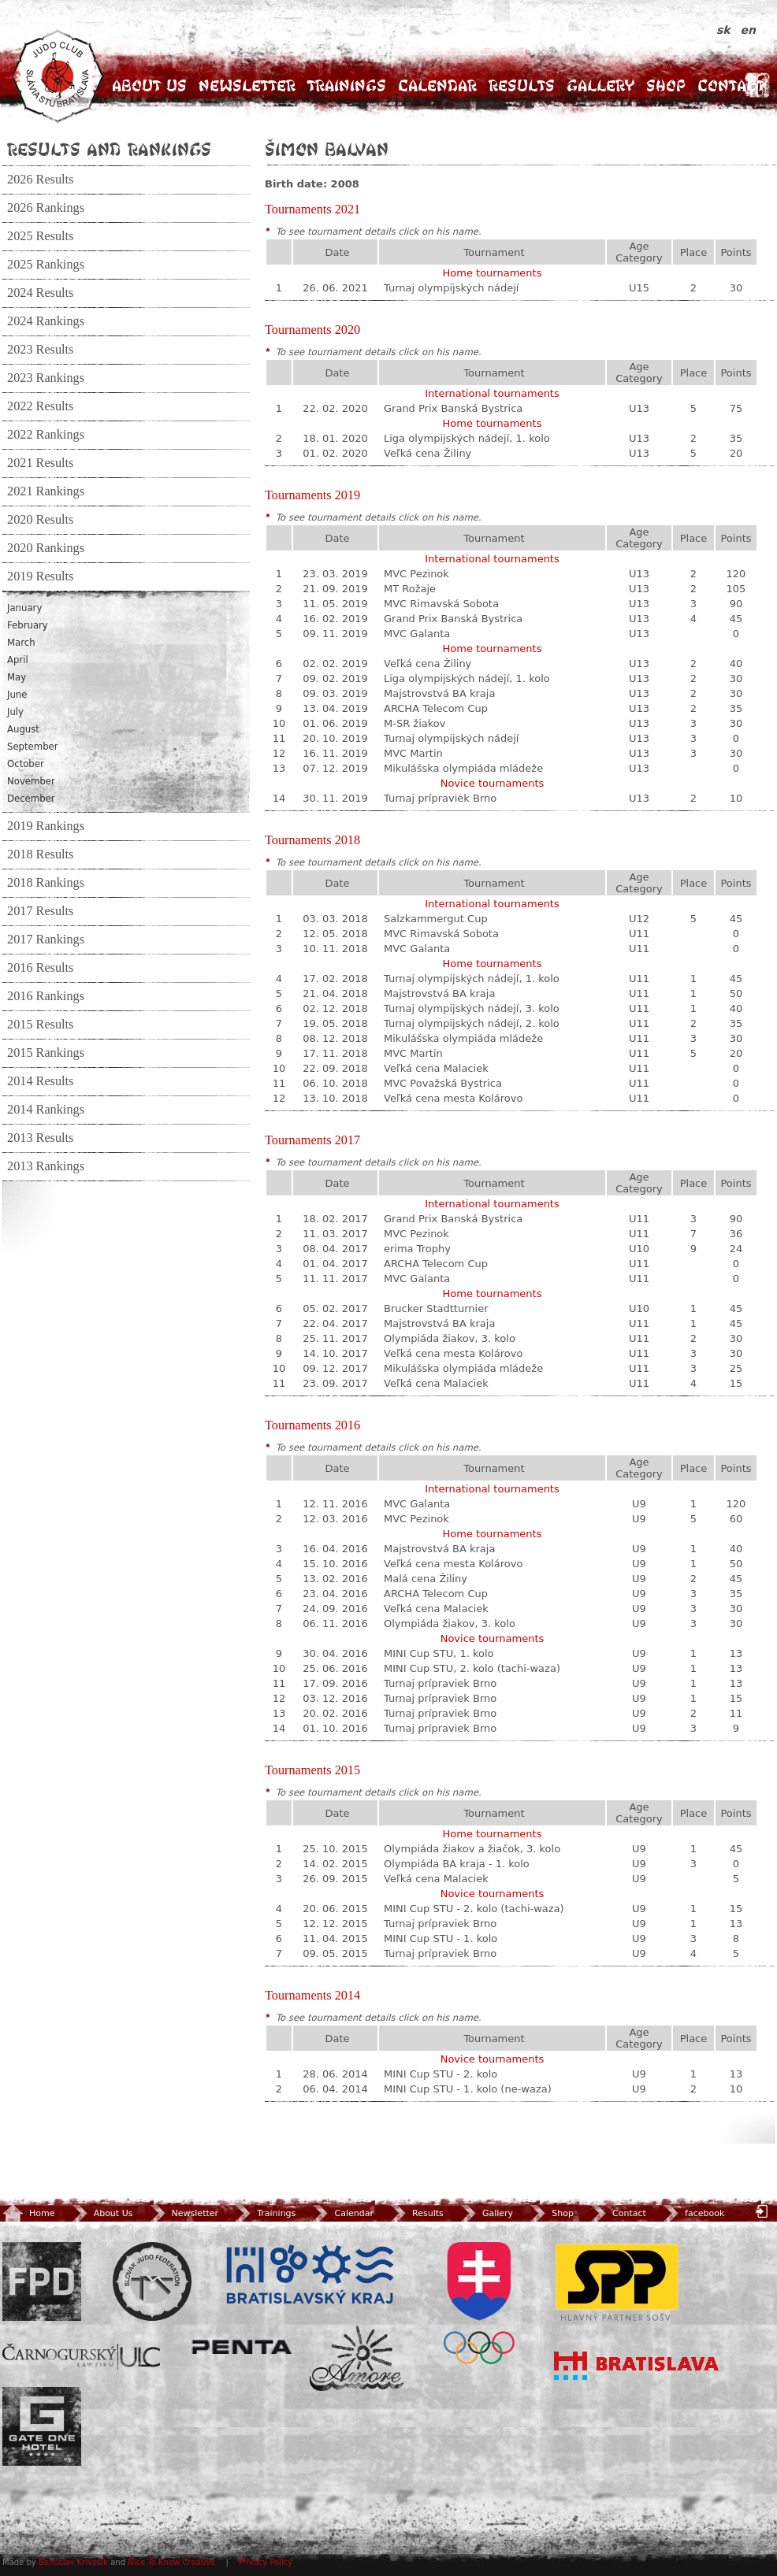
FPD (41, 2281)
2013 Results (40, 1138)
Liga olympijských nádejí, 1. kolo (467, 438)
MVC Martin (413, 753)
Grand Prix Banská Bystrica (453, 408)
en (748, 30)
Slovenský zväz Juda (152, 2281)
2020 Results (40, 520)
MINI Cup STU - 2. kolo (440, 2074)
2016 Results (40, 968)
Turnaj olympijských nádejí (451, 288)
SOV (479, 2303)
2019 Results (40, 576)
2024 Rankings (45, 321)
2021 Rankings (45, 491)
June (17, 694)
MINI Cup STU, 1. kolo (439, 1653)
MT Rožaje (410, 589)
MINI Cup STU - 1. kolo (440, 1938)
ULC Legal (81, 2357)
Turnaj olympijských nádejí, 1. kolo (472, 978)
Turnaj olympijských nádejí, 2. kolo (472, 1023)
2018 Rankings (45, 883)
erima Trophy (417, 1249)
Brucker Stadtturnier (436, 1308)
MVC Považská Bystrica (443, 1083)
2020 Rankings (45, 548)
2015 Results (40, 1024)
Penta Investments (241, 2347)
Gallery (600, 85)
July (15, 711)
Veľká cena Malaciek (436, 1068)
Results (522, 85)
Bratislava (636, 2366)
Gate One (41, 2426)
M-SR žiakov (414, 723)
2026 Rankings (45, 208)
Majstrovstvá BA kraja (439, 693)
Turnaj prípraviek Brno (440, 798)
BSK (309, 2275)
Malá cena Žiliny (425, 1579)
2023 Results (40, 350)
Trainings (346, 85)
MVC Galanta (417, 633)
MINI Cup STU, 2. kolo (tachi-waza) (472, 1668)
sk (725, 30)
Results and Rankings (109, 149)
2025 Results (40, 236)
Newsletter (247, 85)
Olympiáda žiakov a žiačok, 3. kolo (472, 1849)
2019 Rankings (45, 826)
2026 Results (40, 179)
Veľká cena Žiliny (427, 453)
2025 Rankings (45, 265)
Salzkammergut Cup (436, 919)
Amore (357, 2358)
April (17, 659)
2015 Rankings (45, 1053)
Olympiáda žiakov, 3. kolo (449, 1338)
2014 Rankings (45, 1110)
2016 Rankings (45, 996)
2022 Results (40, 406)
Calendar (437, 85)
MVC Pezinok (416, 574)
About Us (149, 85)
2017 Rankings (45, 939)
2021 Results (40, 463)
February (27, 625)
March (21, 642)
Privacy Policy (265, 2562)
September (32, 746)
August (23, 729)
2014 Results (40, 1081)
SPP (617, 2281)
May (16, 677)
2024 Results (40, 293)
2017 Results (40, 911)
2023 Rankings (45, 378)
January (24, 607)
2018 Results (40, 854)
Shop (666, 85)
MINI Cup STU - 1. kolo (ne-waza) (468, 2089)
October (25, 763)
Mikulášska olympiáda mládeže (463, 768)
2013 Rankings (45, 1166)
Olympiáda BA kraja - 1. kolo (457, 1864)
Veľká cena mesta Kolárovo (453, 1098)
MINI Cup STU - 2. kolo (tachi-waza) (474, 1908)
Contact (730, 85)
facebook (692, 2213)
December (31, 798)
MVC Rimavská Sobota (441, 604)
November (31, 781)
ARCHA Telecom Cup (436, 708)
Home (28, 2213)
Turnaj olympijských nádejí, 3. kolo (472, 1008)
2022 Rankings (45, 435)
